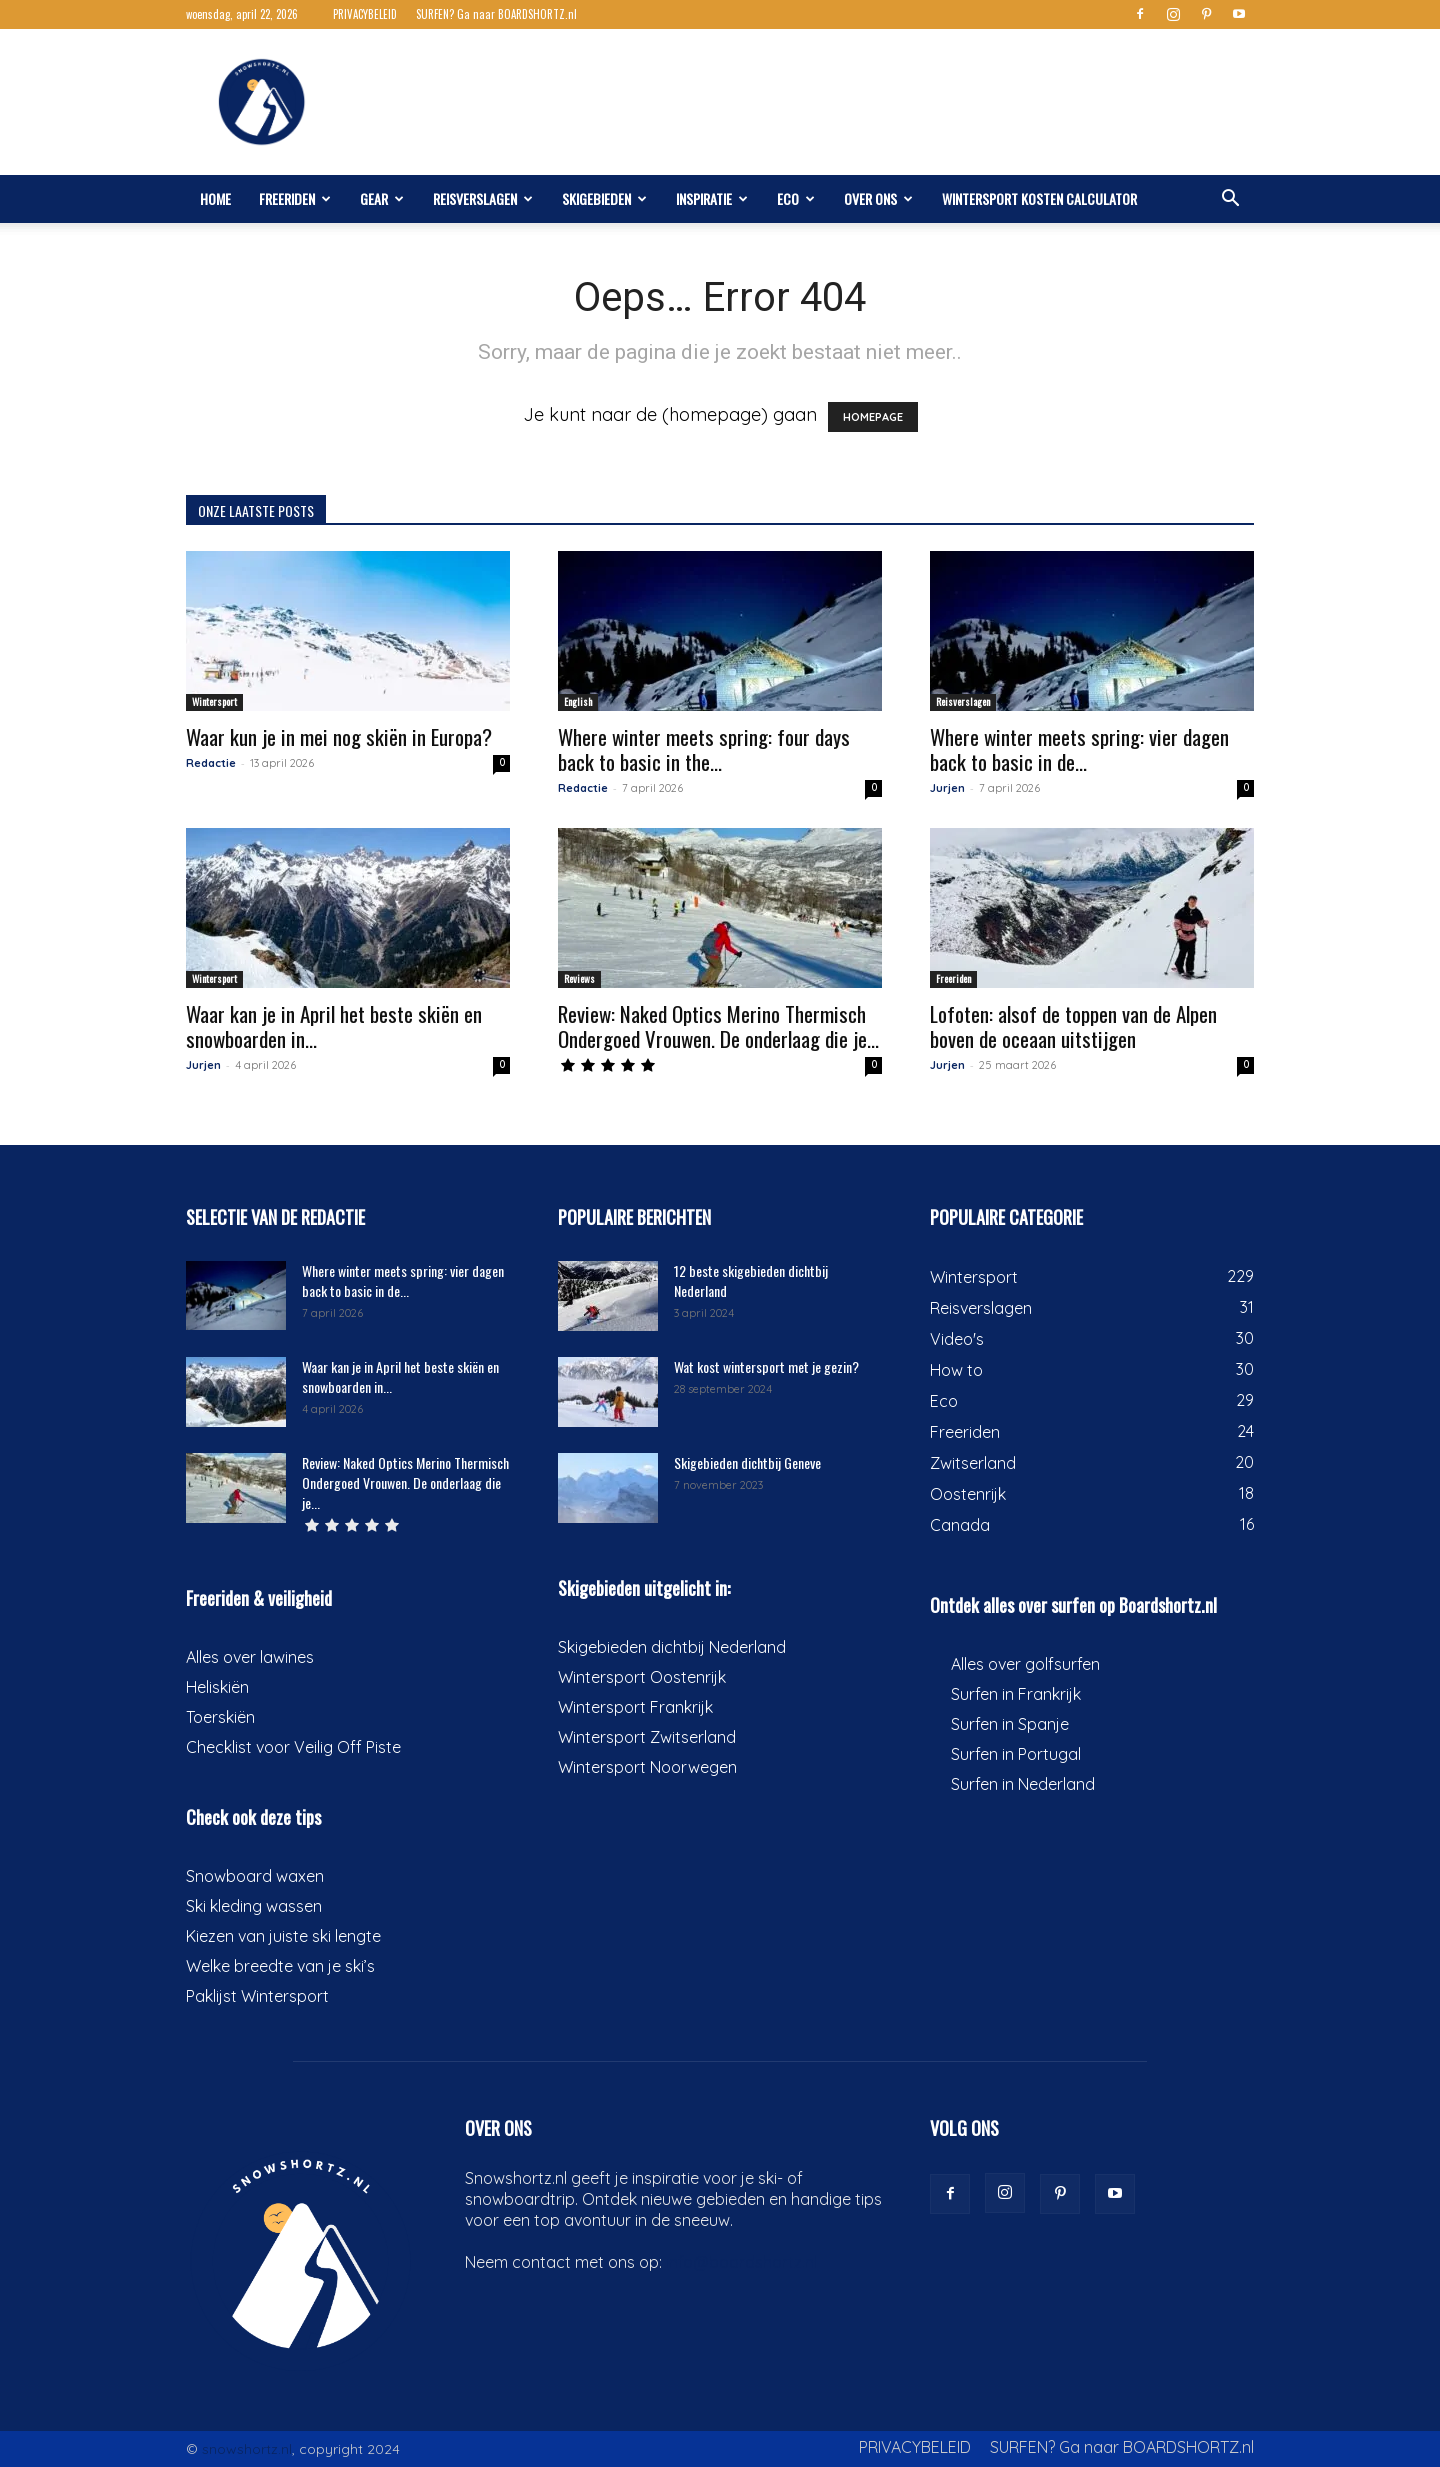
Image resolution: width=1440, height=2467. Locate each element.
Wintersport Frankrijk (635, 1707)
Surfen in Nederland (1023, 1784)
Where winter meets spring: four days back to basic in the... (704, 749)
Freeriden (295, 198)
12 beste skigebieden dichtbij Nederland (751, 1280)
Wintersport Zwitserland (647, 1737)
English (578, 701)
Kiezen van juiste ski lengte (283, 1936)
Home (215, 198)
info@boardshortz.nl (741, 2262)
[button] (1230, 199)
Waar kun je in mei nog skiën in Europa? (339, 736)
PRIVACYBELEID (365, 14)
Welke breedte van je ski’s (280, 1966)
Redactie (211, 763)
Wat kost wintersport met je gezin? (766, 1366)
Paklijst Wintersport (257, 1996)
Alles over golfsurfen (1025, 1664)
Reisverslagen (483, 198)
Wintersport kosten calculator (1039, 198)
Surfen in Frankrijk (1016, 1694)
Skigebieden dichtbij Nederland (672, 1647)
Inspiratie (712, 198)
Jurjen (947, 788)
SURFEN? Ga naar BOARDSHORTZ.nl (496, 14)
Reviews (579, 978)
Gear (382, 198)
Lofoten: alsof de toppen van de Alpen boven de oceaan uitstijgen (1073, 1026)
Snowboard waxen (255, 1876)
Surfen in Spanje (1010, 1724)
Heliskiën (217, 1687)
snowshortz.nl (247, 2449)
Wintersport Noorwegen (647, 1767)
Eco (796, 198)
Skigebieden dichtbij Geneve (747, 1462)
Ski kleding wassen (254, 1906)
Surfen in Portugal (1016, 1754)
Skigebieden (604, 198)
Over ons (878, 198)
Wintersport (214, 701)
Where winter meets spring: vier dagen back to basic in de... (1079, 749)
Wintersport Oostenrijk (642, 1677)
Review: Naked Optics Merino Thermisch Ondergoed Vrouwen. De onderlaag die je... (718, 1026)
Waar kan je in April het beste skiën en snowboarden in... (334, 1026)
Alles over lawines (250, 1657)
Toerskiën (220, 1717)
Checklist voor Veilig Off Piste (293, 1747)
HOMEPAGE (873, 417)
